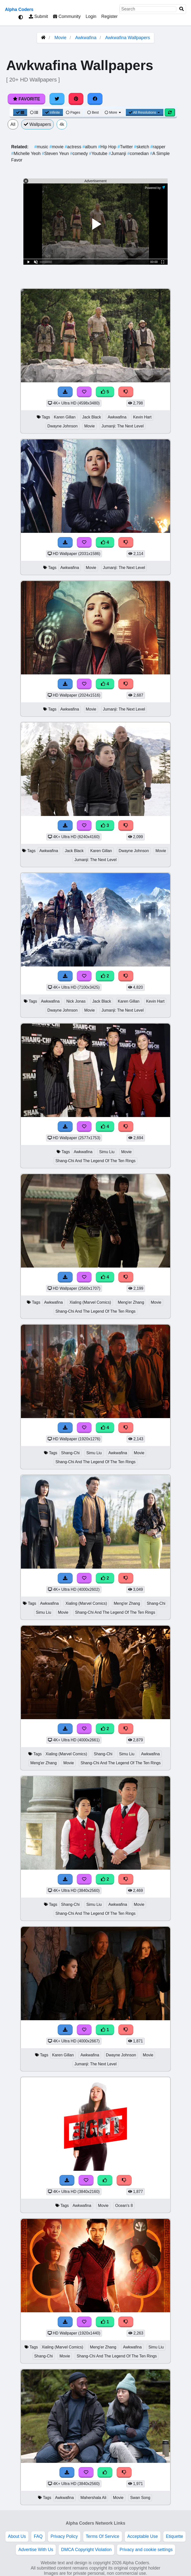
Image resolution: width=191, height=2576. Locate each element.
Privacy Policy (64, 2536)
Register (109, 16)
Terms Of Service (102, 2536)
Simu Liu (107, 1152)
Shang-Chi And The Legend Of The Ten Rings (95, 1161)
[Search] (181, 9)
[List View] (34, 112)
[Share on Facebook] (95, 99)
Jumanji (118, 153)
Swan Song (140, 2498)
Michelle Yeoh (26, 153)
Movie (60, 37)
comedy (79, 153)
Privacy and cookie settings (146, 2549)
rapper (158, 146)
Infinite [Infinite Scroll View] (52, 112)
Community (67, 16)
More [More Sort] (113, 112)
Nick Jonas (76, 1001)
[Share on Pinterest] (76, 99)
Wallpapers (37, 124)
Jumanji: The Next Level (122, 426)
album (90, 146)
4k (61, 124)
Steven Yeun (56, 153)
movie (57, 146)
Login (91, 16)
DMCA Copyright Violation (86, 2549)
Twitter (126, 146)
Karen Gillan (65, 417)
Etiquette (174, 2536)
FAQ (38, 2536)
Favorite (26, 98)
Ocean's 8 (124, 2205)
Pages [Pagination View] (73, 112)
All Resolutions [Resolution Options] (145, 112)
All (12, 124)
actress (73, 146)
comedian (138, 153)
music (41, 146)
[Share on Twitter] (56, 99)
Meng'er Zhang (131, 1302)
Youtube (99, 153)
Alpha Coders (19, 9)
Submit (38, 16)
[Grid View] (20, 112)
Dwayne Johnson (63, 426)
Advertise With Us (35, 2549)
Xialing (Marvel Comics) (90, 1302)
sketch (142, 146)
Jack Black (91, 417)
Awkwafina (85, 37)
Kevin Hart (142, 417)
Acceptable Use (142, 2536)
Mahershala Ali (93, 2498)
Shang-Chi (70, 1453)
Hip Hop (107, 146)
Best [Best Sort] (93, 112)
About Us (17, 2536)
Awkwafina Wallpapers (127, 37)
